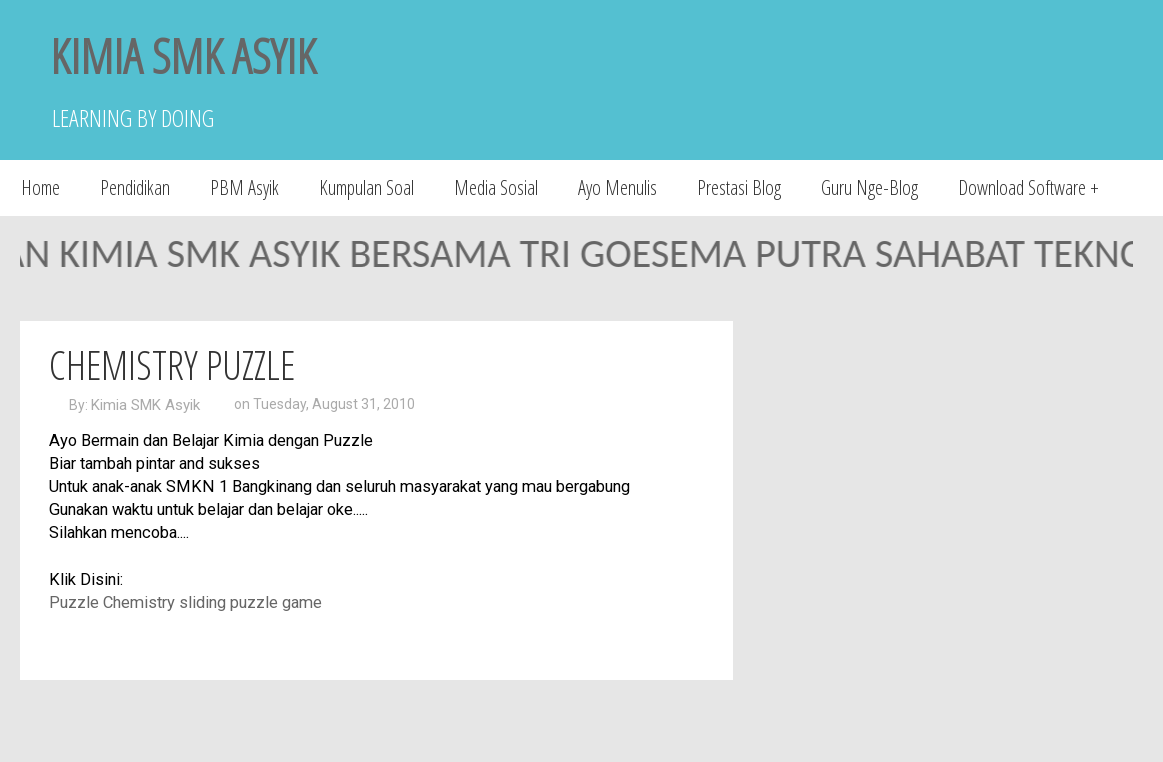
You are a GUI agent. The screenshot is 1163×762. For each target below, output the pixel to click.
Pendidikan (135, 187)
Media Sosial (496, 187)
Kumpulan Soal (366, 187)
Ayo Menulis (617, 187)
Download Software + (1028, 187)
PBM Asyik (244, 187)
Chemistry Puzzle (172, 364)
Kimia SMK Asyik (145, 405)
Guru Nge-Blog (869, 187)
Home (40, 187)
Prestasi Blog (739, 187)
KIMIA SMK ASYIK (183, 55)
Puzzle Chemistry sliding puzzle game (185, 602)
